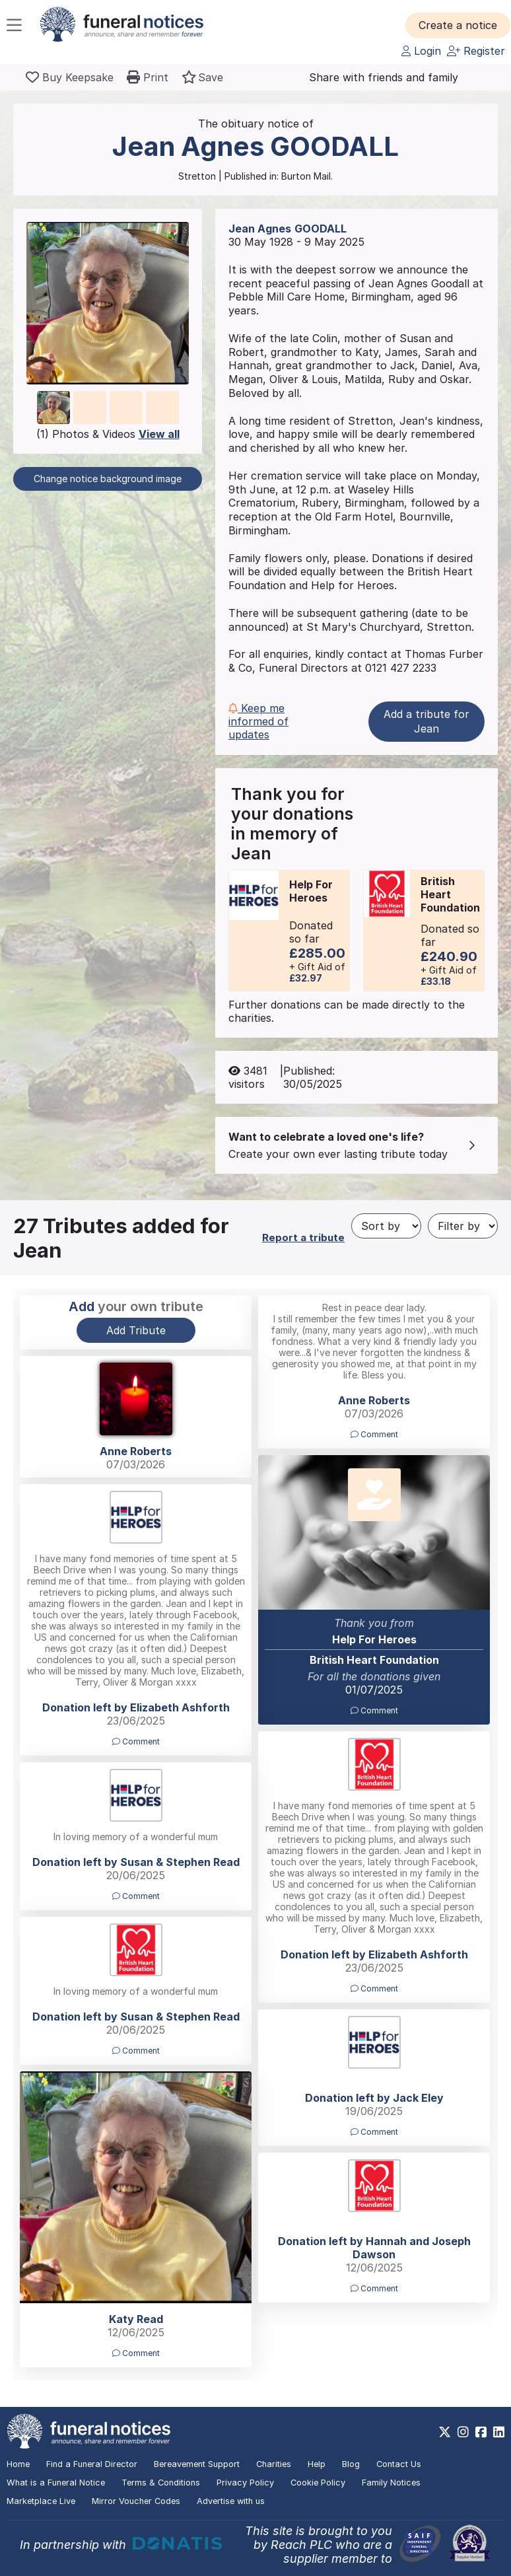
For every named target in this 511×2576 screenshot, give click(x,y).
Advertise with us (231, 2501)
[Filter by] (463, 1225)
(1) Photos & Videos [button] (108, 434)
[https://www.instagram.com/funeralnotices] (463, 2432)
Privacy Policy (245, 2482)
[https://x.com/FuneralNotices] (444, 2432)
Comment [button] (374, 1434)
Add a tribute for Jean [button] (426, 721)
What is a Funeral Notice (56, 2482)
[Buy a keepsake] (70, 77)
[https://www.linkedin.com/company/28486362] (498, 2432)
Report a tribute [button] (303, 1237)
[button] (457, 25)
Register (476, 50)
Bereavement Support (197, 2464)
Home (18, 2464)
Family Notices (391, 2482)
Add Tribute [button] (136, 1330)
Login (421, 50)
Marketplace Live (41, 2501)
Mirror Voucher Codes (136, 2501)
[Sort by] (386, 1225)
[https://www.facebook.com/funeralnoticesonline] (481, 2432)
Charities (273, 2464)
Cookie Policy (317, 2482)
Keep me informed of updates (258, 721)
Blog (351, 2464)
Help (316, 2464)
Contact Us (398, 2464)
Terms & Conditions (160, 2482)
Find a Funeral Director (91, 2464)
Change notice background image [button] (108, 478)
